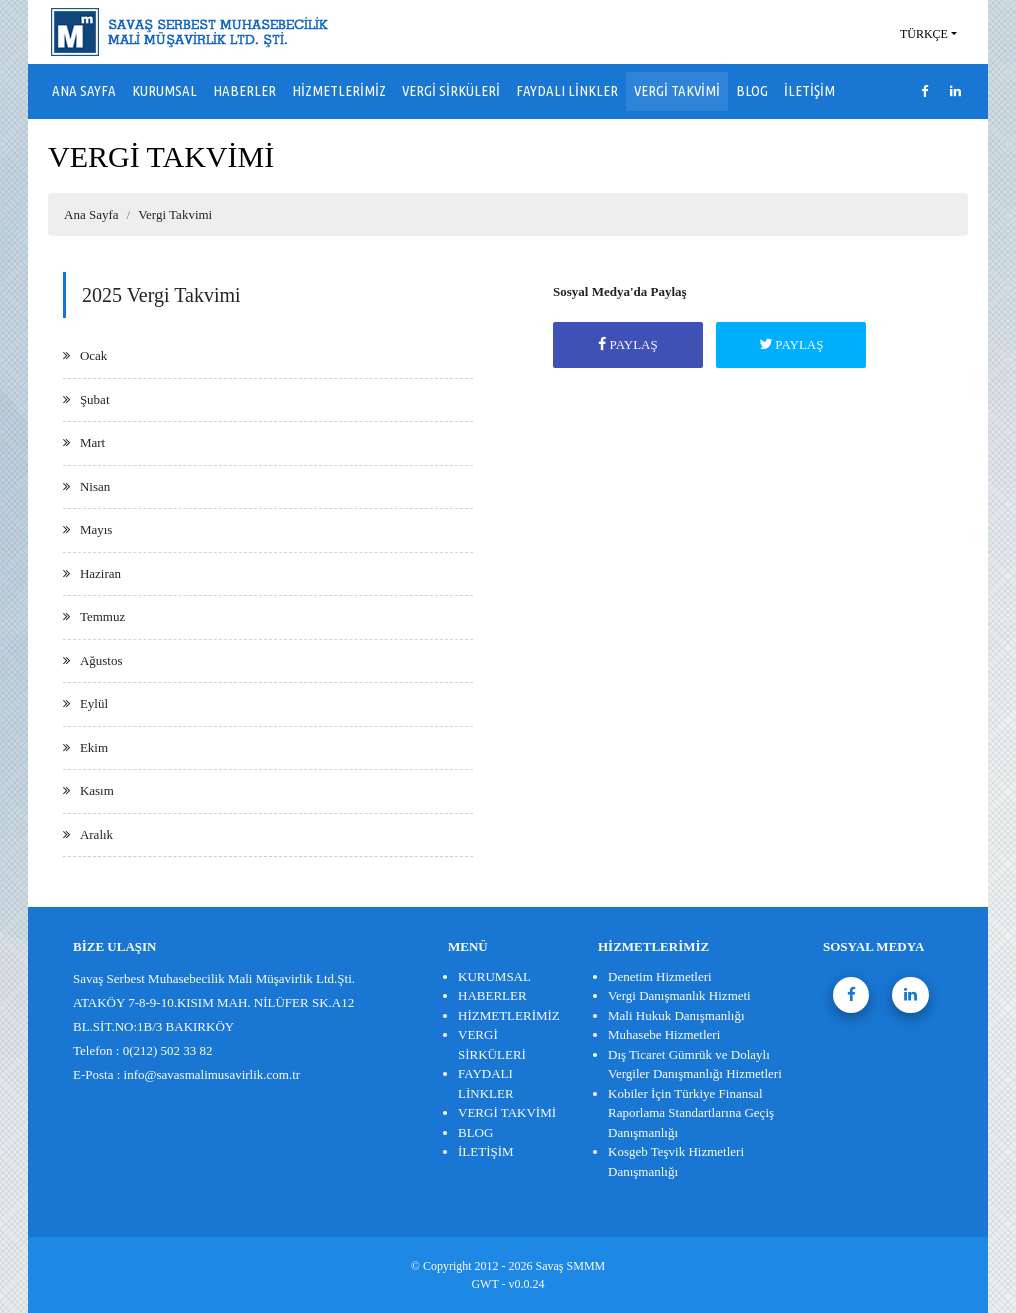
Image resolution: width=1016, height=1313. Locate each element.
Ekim (94, 747)
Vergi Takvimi (175, 214)
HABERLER (244, 90)
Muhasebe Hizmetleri (664, 1034)
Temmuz (102, 616)
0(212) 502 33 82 (168, 1050)
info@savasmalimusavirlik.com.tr (212, 1074)
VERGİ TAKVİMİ (677, 90)
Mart (92, 442)
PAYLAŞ (627, 344)
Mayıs (96, 529)
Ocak (93, 355)
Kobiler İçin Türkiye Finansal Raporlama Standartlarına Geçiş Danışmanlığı (691, 1113)
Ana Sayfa (91, 214)
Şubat (95, 399)
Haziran (100, 573)
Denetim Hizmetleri (660, 976)
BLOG (752, 90)
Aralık (96, 834)
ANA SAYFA (84, 90)
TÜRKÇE (924, 34)
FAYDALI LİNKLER (567, 90)
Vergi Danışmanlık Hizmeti (679, 995)
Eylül (94, 703)
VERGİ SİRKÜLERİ (451, 90)
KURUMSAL (164, 90)
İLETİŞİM (809, 90)
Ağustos (101, 660)
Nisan (95, 486)
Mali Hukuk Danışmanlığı (676, 1015)
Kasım (97, 790)
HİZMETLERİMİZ (339, 90)
